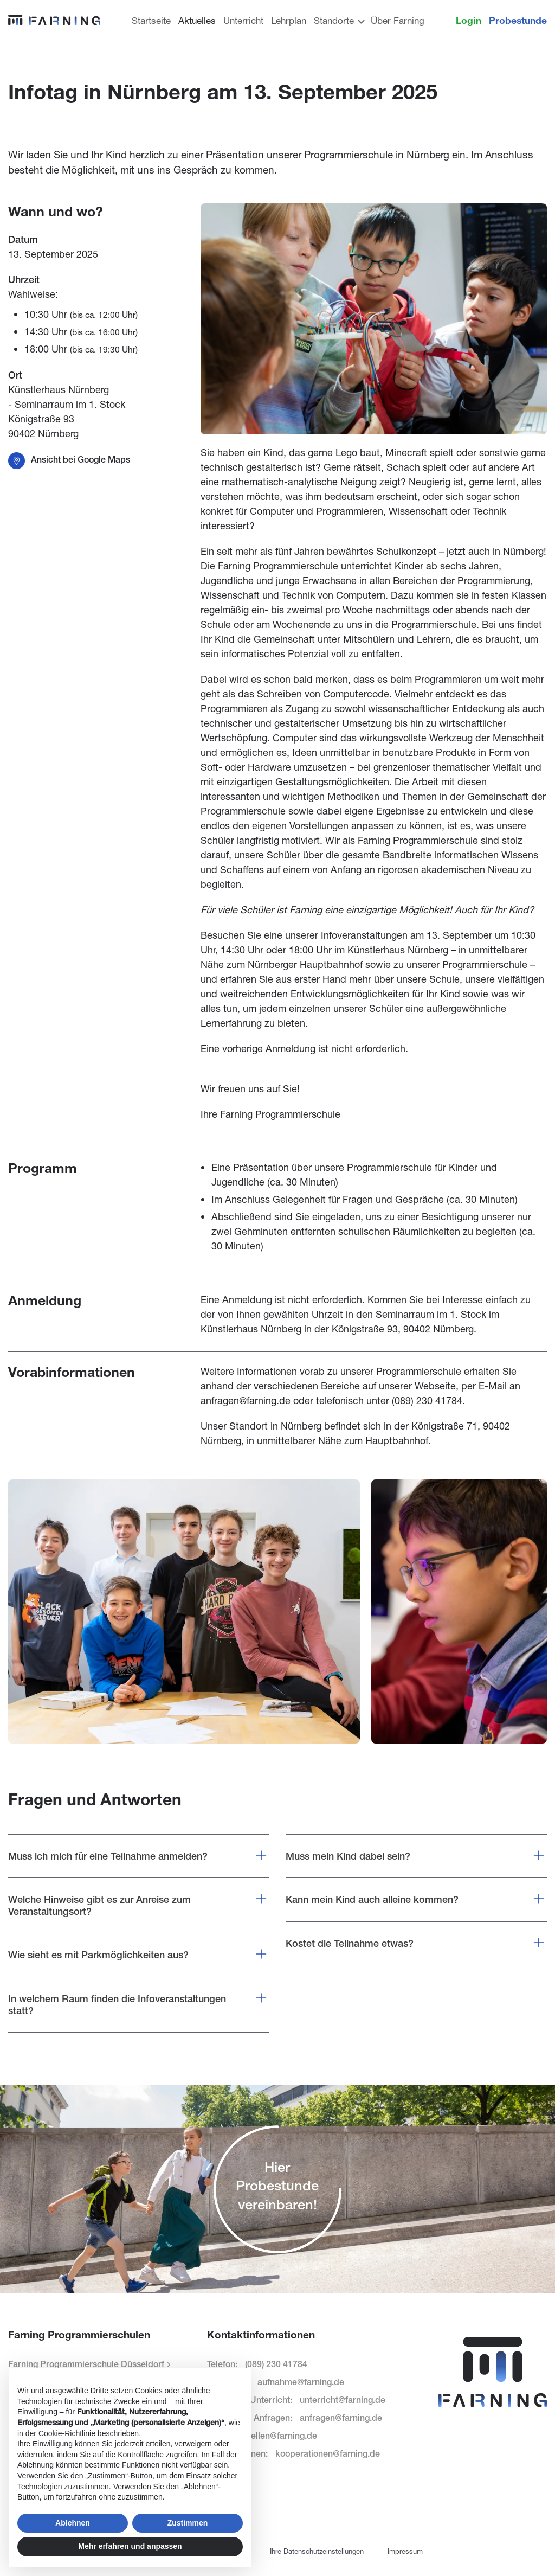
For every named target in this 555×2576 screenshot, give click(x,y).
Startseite (151, 20)
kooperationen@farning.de (327, 2454)
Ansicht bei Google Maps (80, 459)
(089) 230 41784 (427, 1400)
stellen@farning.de (280, 2436)
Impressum (405, 2551)
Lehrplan (288, 20)
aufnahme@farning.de (300, 2382)
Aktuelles (197, 20)
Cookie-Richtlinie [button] (66, 2433)
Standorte (338, 20)
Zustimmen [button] (187, 2523)
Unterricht (243, 20)
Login (468, 20)
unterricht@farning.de (342, 2400)
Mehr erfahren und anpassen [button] (130, 2546)
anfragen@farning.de (246, 1400)
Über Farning (397, 20)
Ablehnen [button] (72, 2523)
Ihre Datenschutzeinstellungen (317, 2551)
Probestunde (518, 20)
